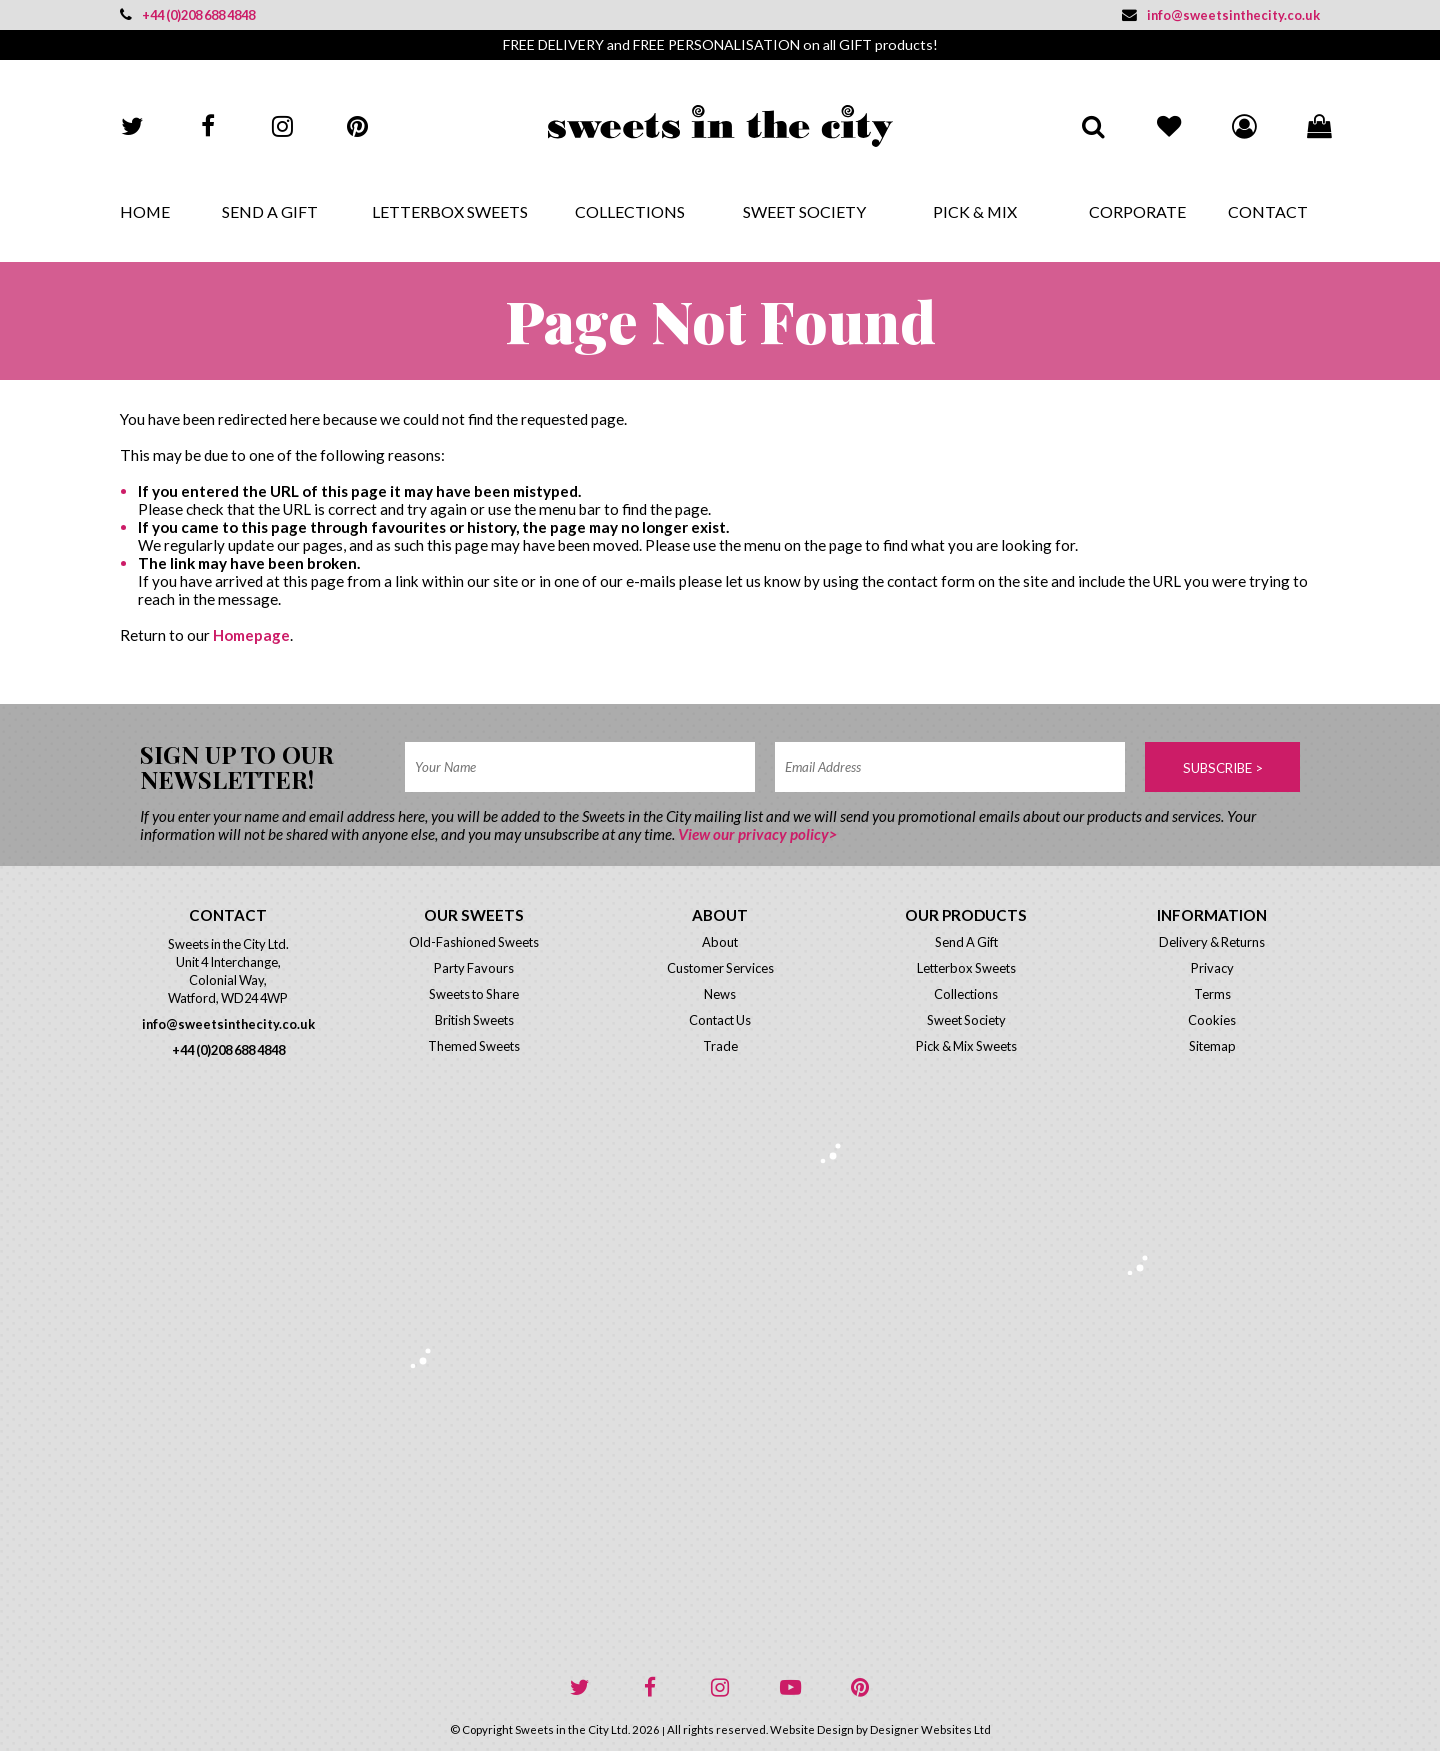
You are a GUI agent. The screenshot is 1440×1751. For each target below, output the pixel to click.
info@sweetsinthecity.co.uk (1221, 15)
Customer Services (720, 968)
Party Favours (474, 968)
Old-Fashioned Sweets (474, 942)
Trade (720, 1046)
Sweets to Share (474, 994)
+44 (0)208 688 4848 (187, 15)
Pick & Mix (975, 211)
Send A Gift (270, 211)
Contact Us (720, 1020)
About (720, 942)
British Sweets (474, 1020)
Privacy (1212, 968)
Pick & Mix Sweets (966, 1046)
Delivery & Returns (1212, 942)
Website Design (812, 1729)
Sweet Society (804, 211)
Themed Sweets (474, 1046)
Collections (630, 211)
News (720, 994)
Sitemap (1212, 1046)
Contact (1268, 211)
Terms (1212, 994)
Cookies (1212, 1020)
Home (145, 211)
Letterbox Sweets (450, 211)
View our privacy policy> (757, 834)
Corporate (1137, 211)
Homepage (251, 635)
